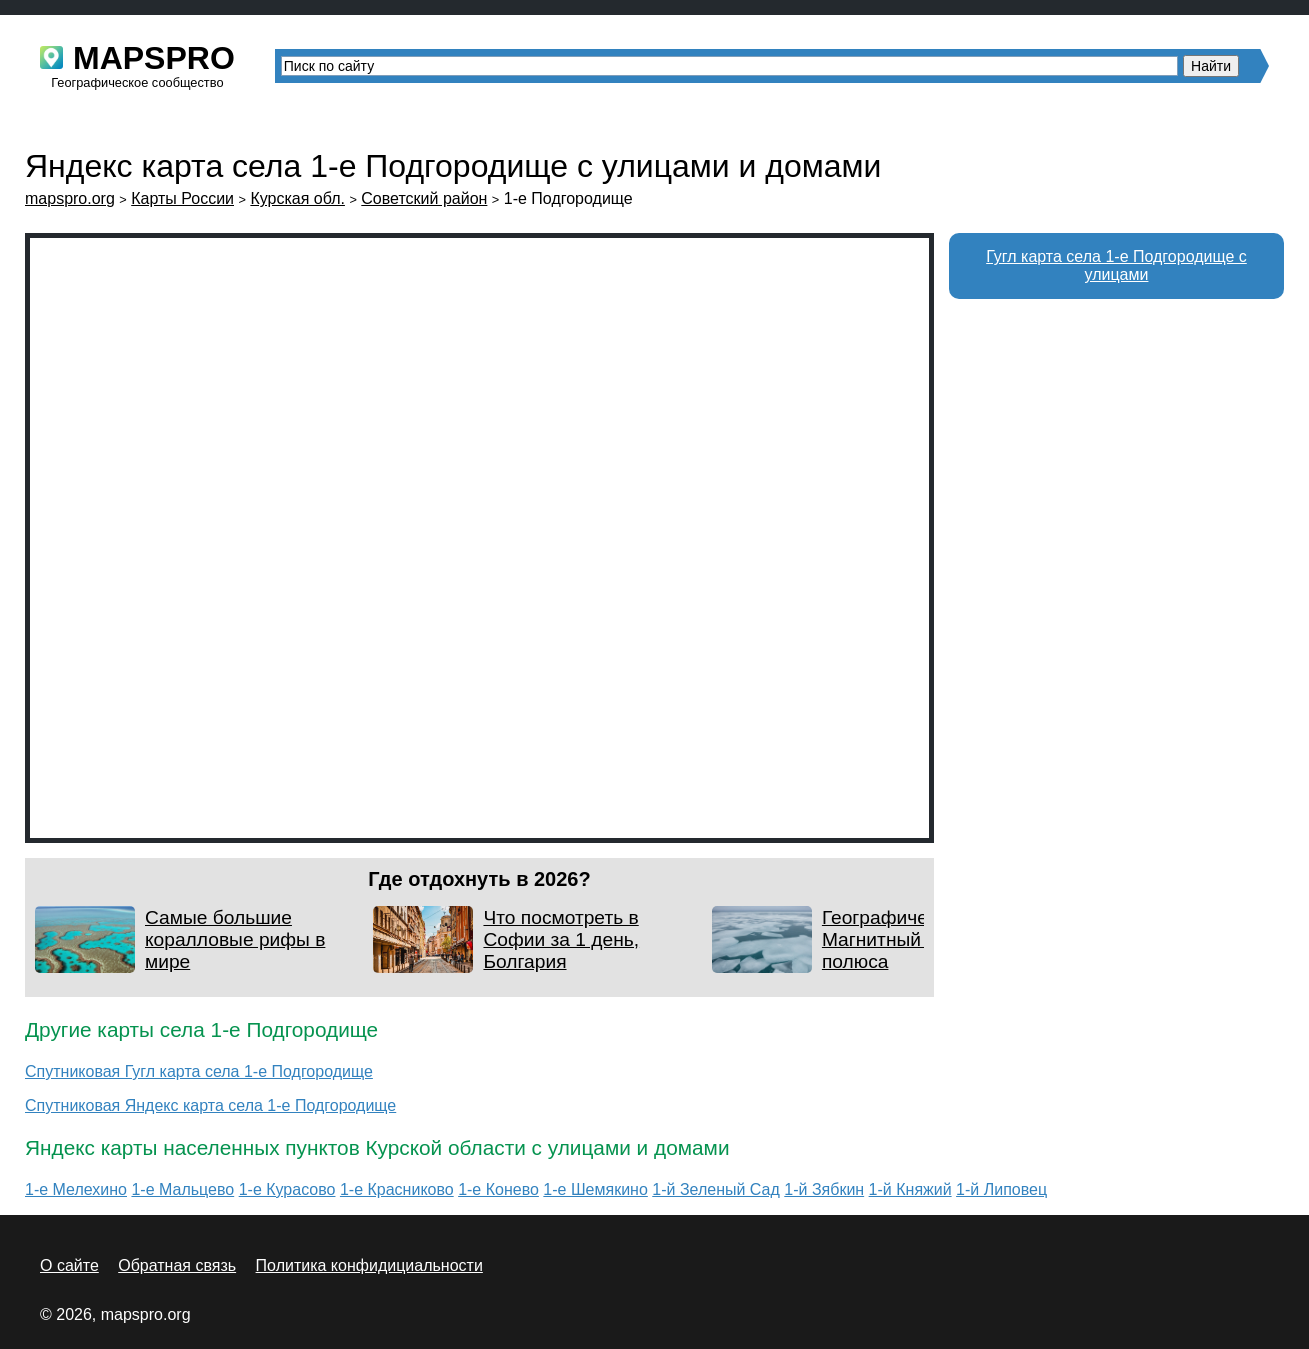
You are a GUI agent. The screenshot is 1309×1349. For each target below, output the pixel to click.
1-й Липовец (1001, 1189)
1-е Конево (498, 1189)
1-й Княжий (910, 1189)
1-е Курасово (287, 1189)
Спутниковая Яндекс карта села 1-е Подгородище (210, 1105)
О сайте (69, 1265)
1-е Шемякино (595, 1189)
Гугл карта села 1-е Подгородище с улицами (1116, 265)
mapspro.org (70, 198)
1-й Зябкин (824, 1189)
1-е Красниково (397, 1189)
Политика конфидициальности (369, 1265)
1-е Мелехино (76, 1189)
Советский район (424, 198)
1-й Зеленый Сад (716, 1189)
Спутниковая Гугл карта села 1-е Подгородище (199, 1071)
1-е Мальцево (182, 1189)
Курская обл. (297, 198)
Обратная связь (177, 1265)
